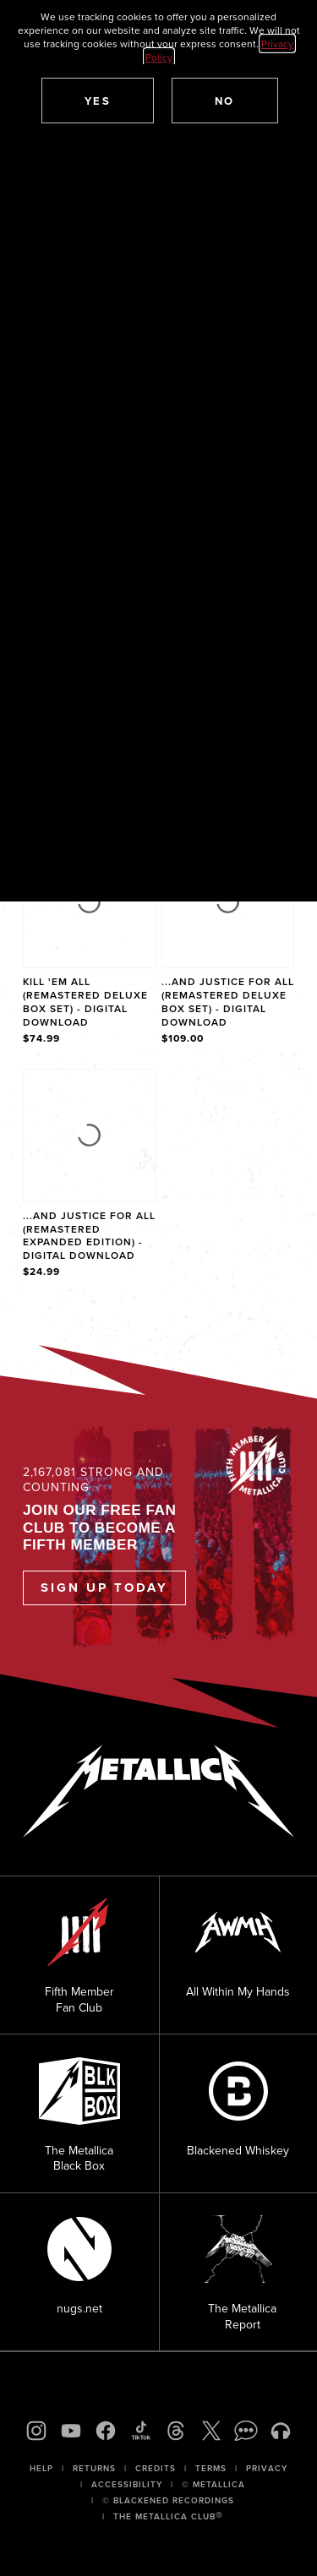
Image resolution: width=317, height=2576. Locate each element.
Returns (94, 2468)
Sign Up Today (104, 1587)
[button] (98, 100)
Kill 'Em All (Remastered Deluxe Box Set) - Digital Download (85, 1001)
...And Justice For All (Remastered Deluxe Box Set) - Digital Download (227, 1001)
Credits (155, 2468)
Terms (211, 2468)
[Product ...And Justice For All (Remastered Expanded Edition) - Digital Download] (89, 1174)
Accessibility (126, 2484)
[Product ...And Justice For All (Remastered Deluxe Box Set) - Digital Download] (228, 941)
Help (41, 2468)
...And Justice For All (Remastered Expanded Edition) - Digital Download (89, 1235)
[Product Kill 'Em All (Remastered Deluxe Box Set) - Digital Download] (89, 941)
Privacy (266, 2468)
